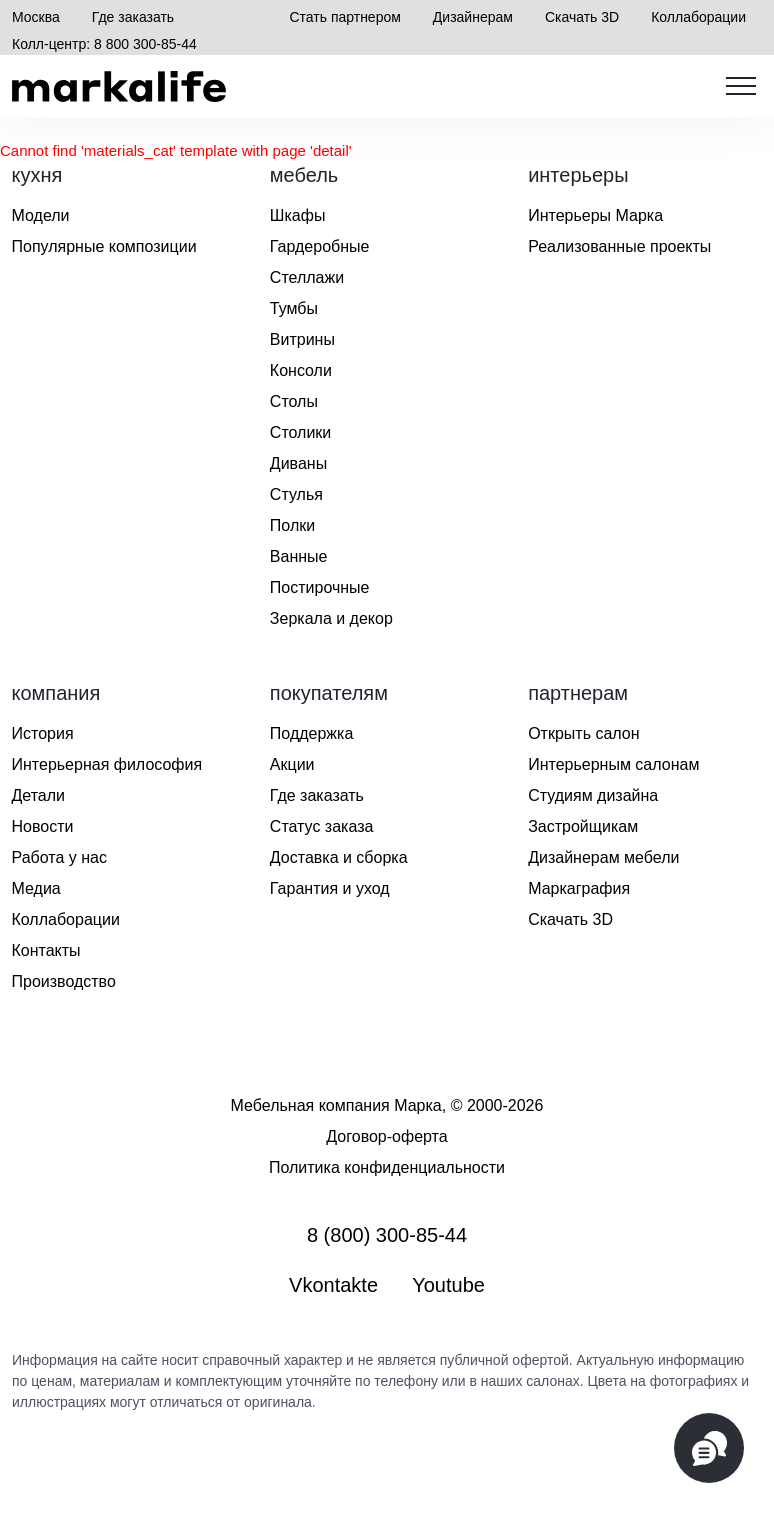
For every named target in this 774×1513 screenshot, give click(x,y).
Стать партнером (344, 17)
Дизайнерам (473, 17)
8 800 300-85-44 (145, 44)
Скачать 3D (582, 17)
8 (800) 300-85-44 (387, 1235)
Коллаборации (698, 17)
